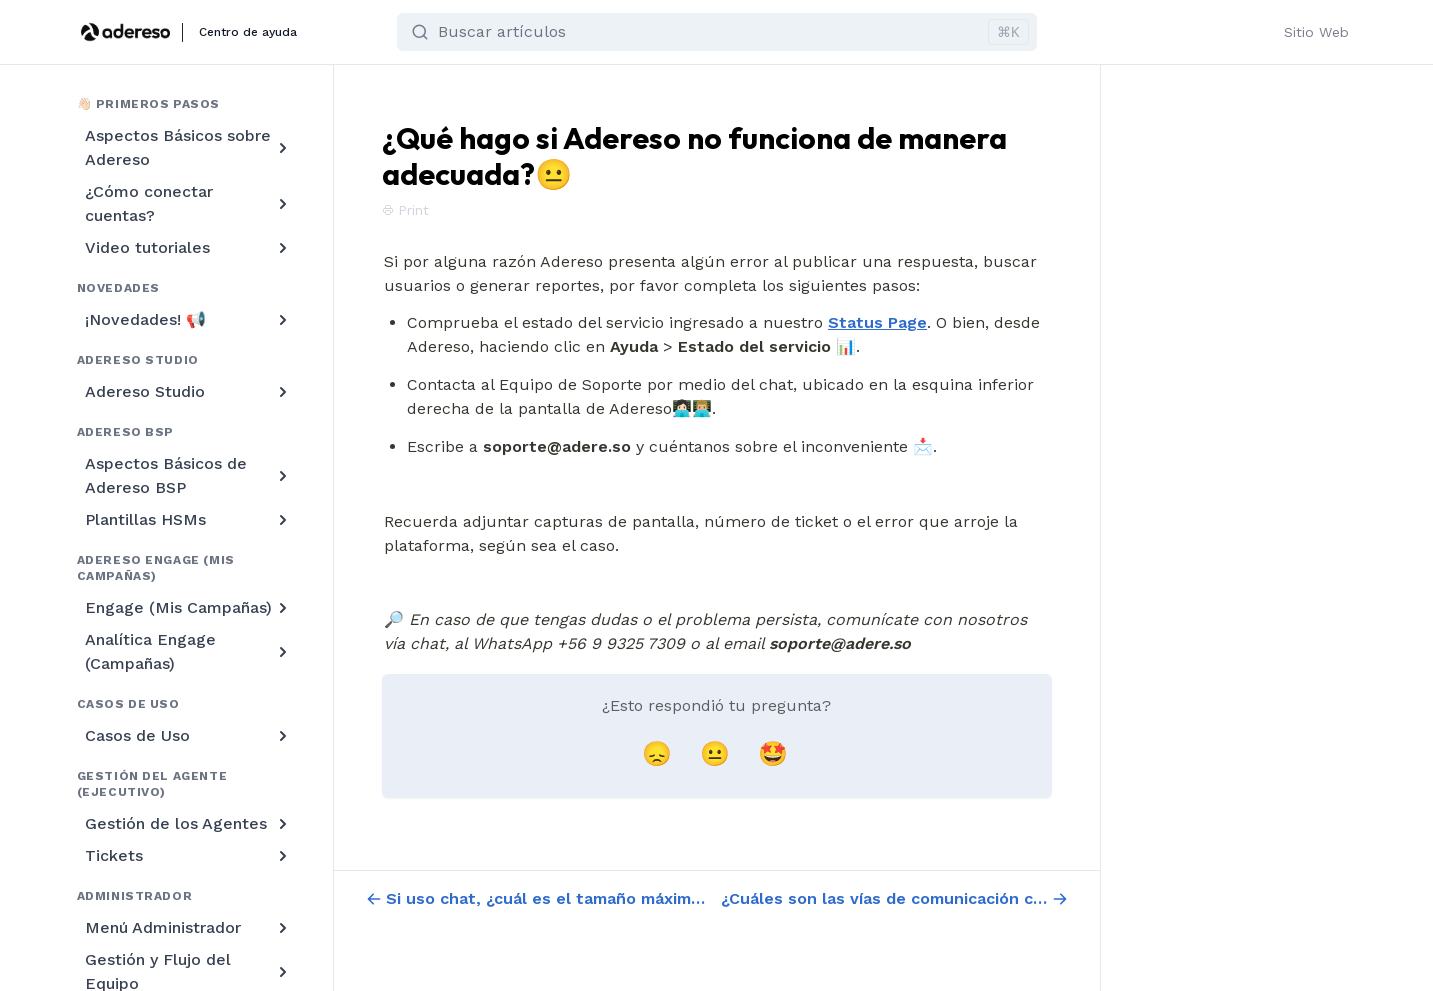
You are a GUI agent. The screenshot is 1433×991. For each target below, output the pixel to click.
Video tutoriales (189, 248)
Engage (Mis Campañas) (189, 608)
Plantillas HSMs (189, 520)
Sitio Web (1316, 32)
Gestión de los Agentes (189, 824)
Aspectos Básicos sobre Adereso (189, 147)
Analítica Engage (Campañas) (189, 651)
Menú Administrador (189, 928)
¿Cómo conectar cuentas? (189, 203)
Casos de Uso (189, 736)
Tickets (189, 856)
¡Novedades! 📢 (189, 320)
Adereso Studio (189, 392)
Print (405, 210)
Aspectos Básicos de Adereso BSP (189, 475)
